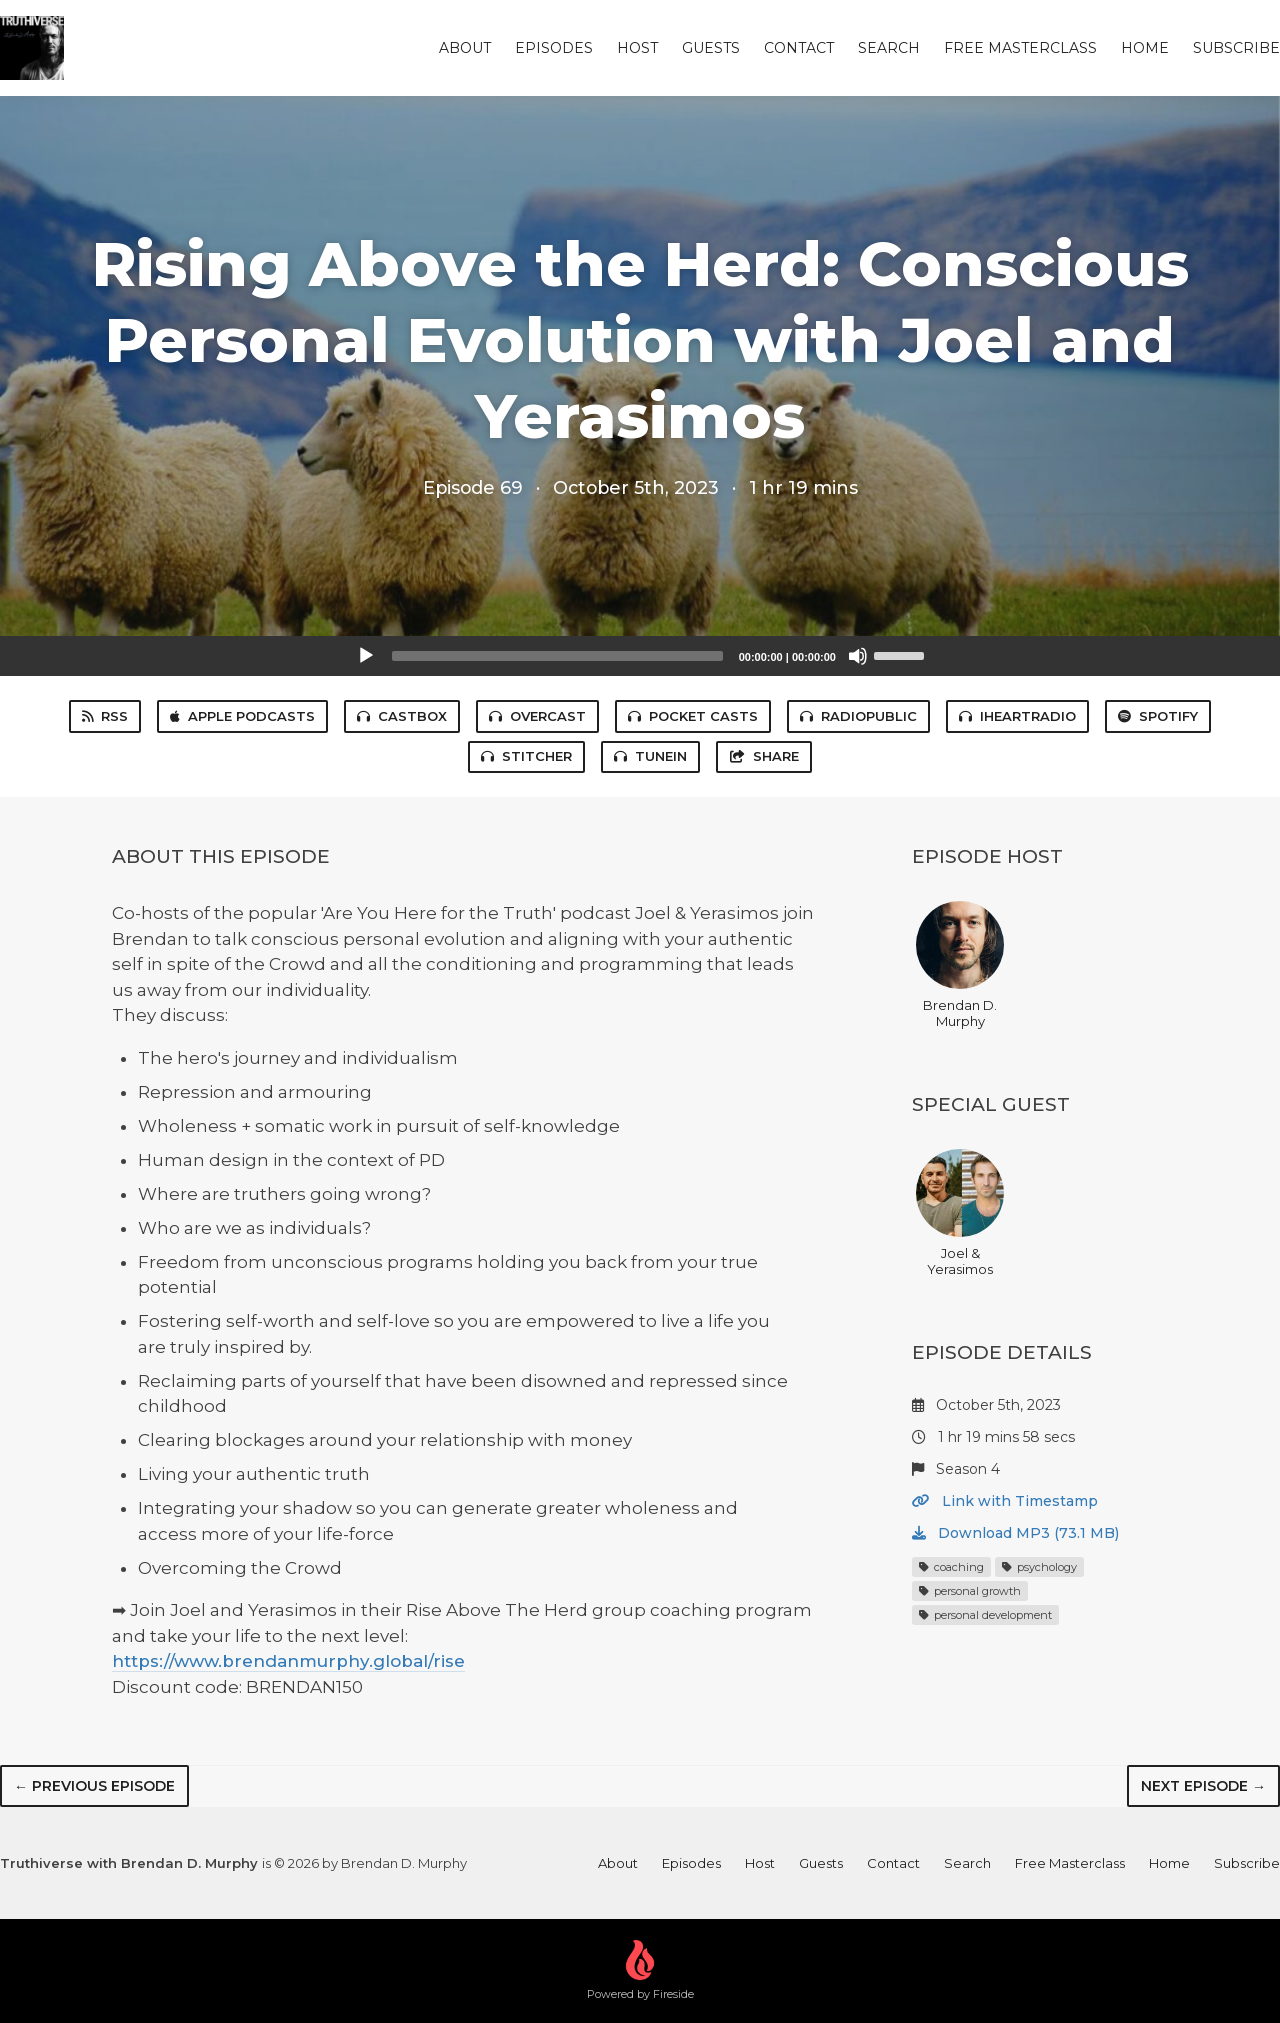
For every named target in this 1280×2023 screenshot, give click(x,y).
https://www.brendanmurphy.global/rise (288, 1661)
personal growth (970, 1591)
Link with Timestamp (1005, 1501)
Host (637, 48)
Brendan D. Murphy (960, 965)
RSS (105, 716)
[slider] (557, 656)
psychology (1039, 1567)
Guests (711, 48)
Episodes (554, 48)
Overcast (537, 716)
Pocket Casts (693, 716)
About (465, 48)
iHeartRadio (1017, 716)
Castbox (402, 716)
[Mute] (858, 656)
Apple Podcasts (242, 716)
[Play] (366, 656)
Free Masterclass (1020, 48)
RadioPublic (858, 716)
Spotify (1158, 716)
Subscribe (1236, 48)
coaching (951, 1567)
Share (764, 756)
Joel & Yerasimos (960, 1213)
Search (889, 48)
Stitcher (526, 756)
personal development (985, 1615)
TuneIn (650, 756)
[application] (640, 656)
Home (1145, 48)
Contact (799, 48)
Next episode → (1203, 1786)
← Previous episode (94, 1786)
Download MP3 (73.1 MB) (1015, 1533)
